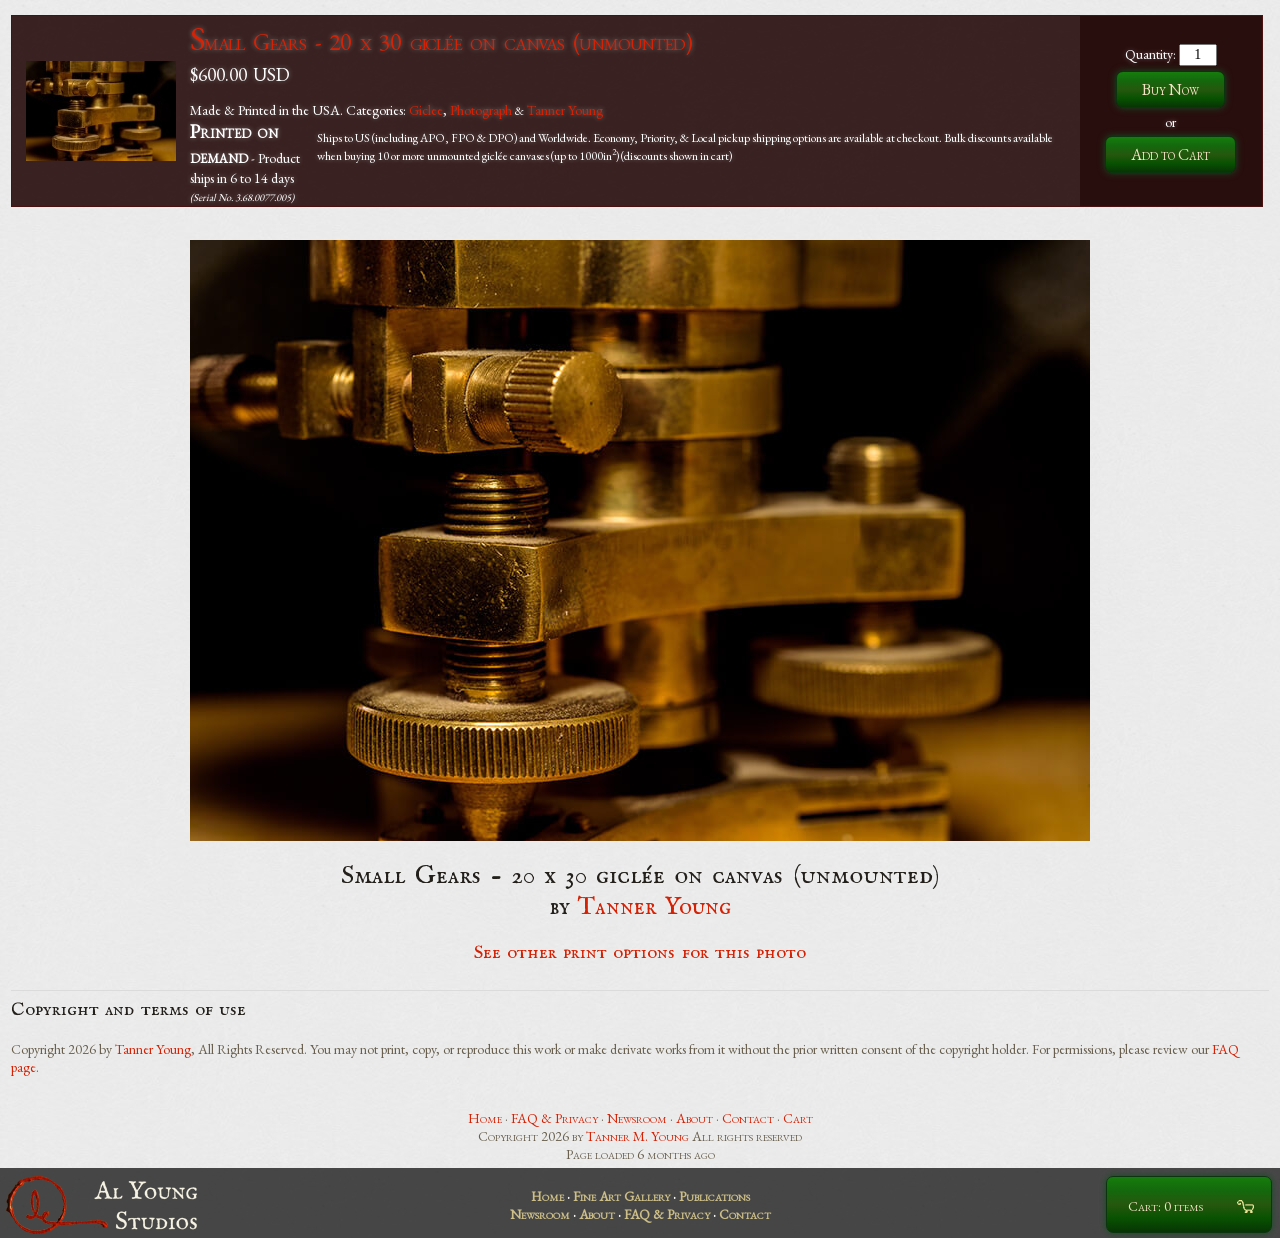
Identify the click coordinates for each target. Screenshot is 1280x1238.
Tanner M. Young (637, 1136)
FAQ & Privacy (554, 1118)
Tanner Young (565, 110)
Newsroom (637, 1118)
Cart (798, 1118)
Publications (714, 1196)
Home (485, 1118)
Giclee (426, 110)
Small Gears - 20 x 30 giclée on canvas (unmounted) (440, 41)
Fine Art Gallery (621, 1196)
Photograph (481, 110)
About (694, 1118)
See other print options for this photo (640, 953)
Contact (748, 1118)
